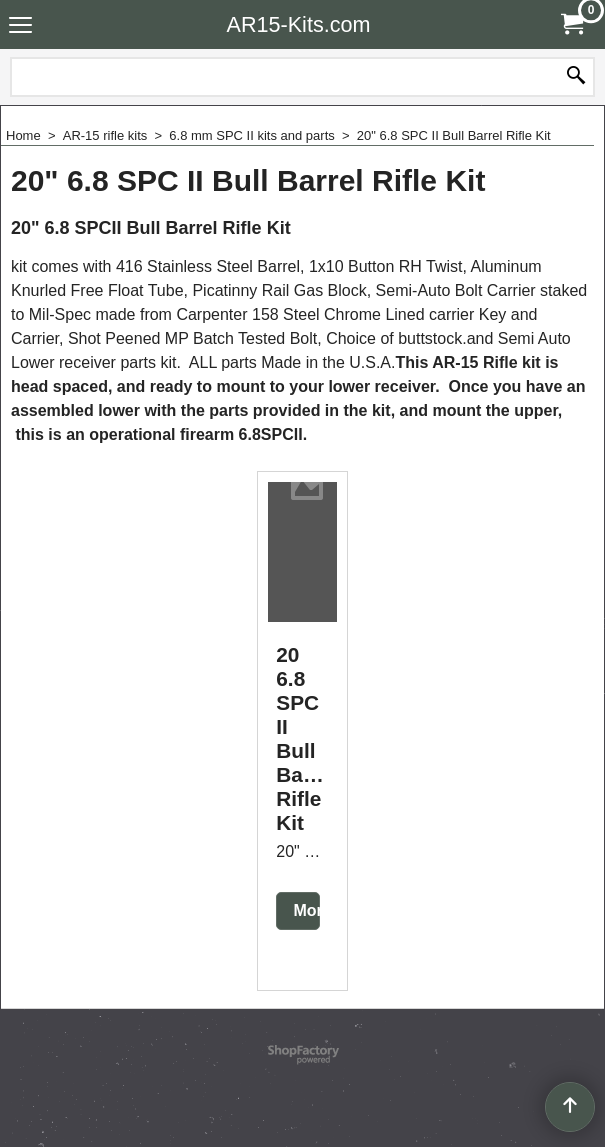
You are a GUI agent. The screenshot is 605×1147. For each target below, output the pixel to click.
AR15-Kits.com (299, 24)
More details (312, 928)
